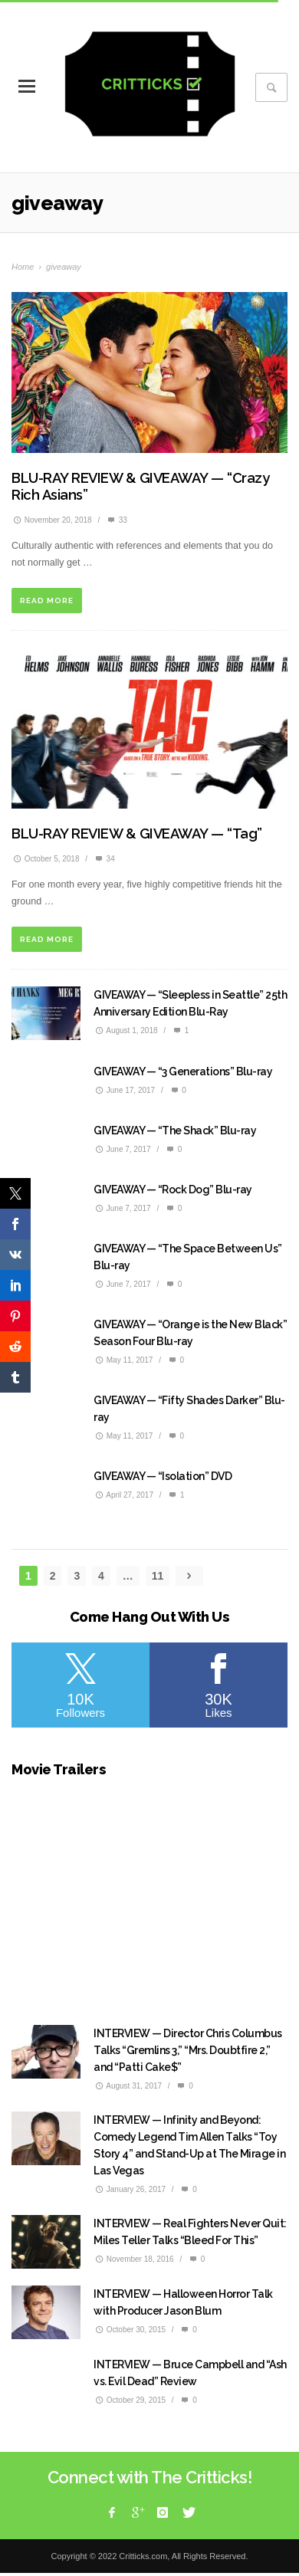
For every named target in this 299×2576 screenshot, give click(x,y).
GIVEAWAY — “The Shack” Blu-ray (175, 1130)
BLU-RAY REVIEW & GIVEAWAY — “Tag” (137, 833)
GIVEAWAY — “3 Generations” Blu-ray (183, 1071)
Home (23, 266)
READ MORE (47, 600)
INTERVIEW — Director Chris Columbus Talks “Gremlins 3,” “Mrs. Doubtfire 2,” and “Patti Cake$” (188, 2050)
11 (158, 1576)
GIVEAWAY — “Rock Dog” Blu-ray (173, 1189)
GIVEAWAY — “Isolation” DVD (163, 1476)
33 (116, 520)
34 (104, 859)
